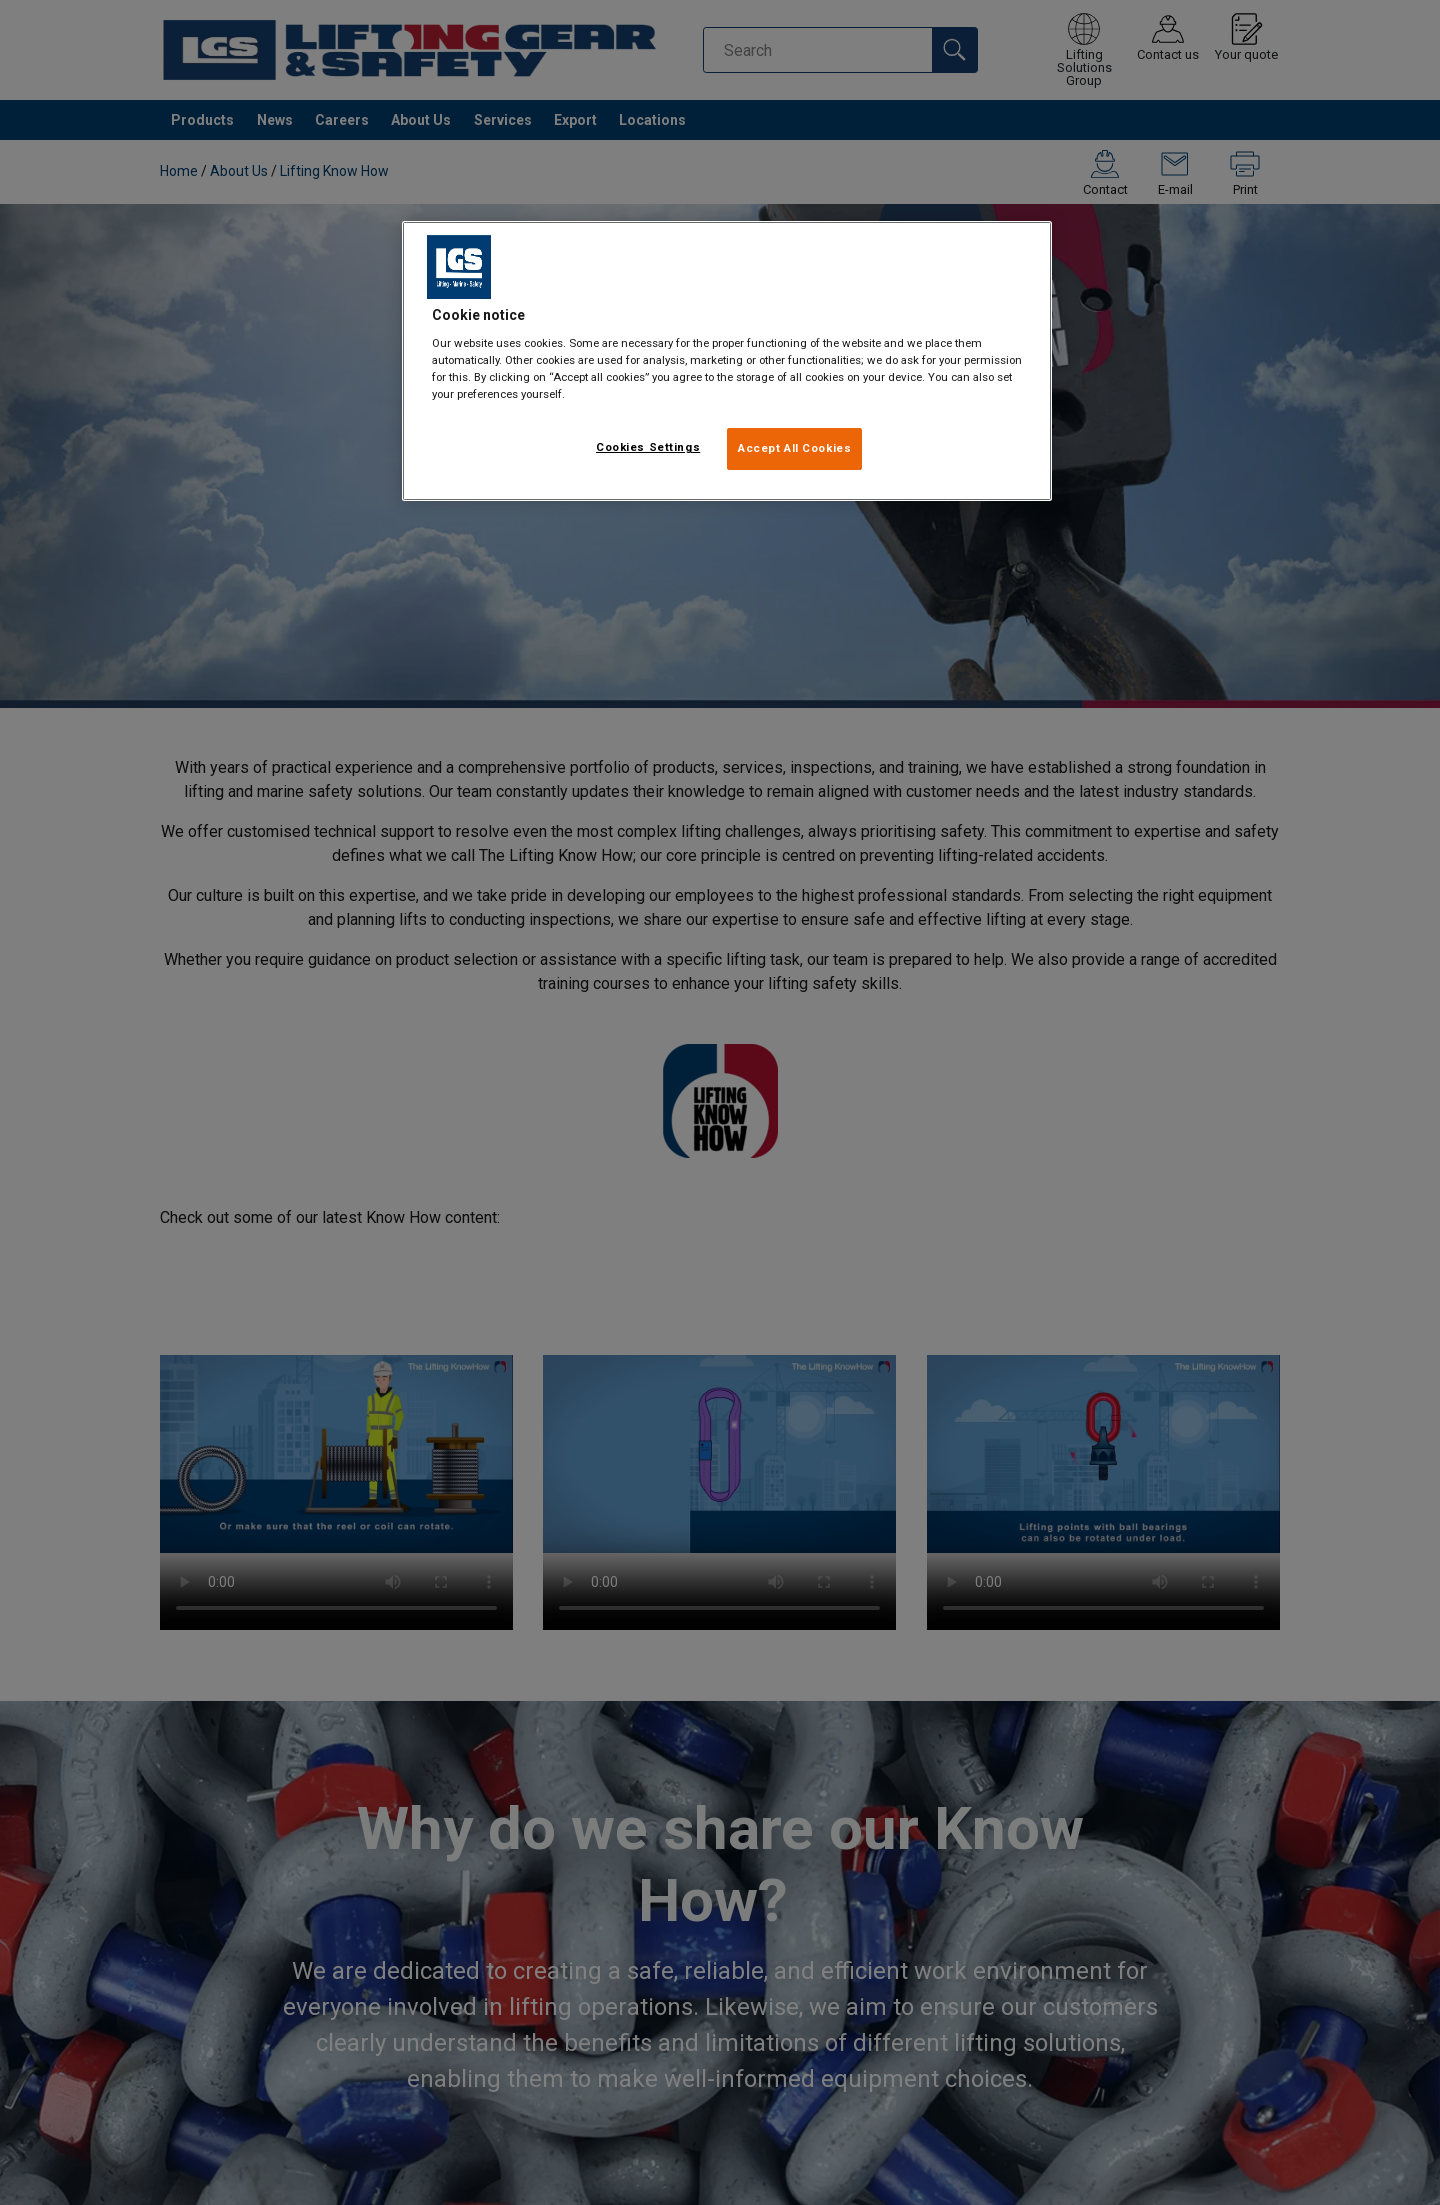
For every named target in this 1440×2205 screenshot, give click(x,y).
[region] (727, 361)
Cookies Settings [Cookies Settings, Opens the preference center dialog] (648, 447)
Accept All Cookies (794, 448)
